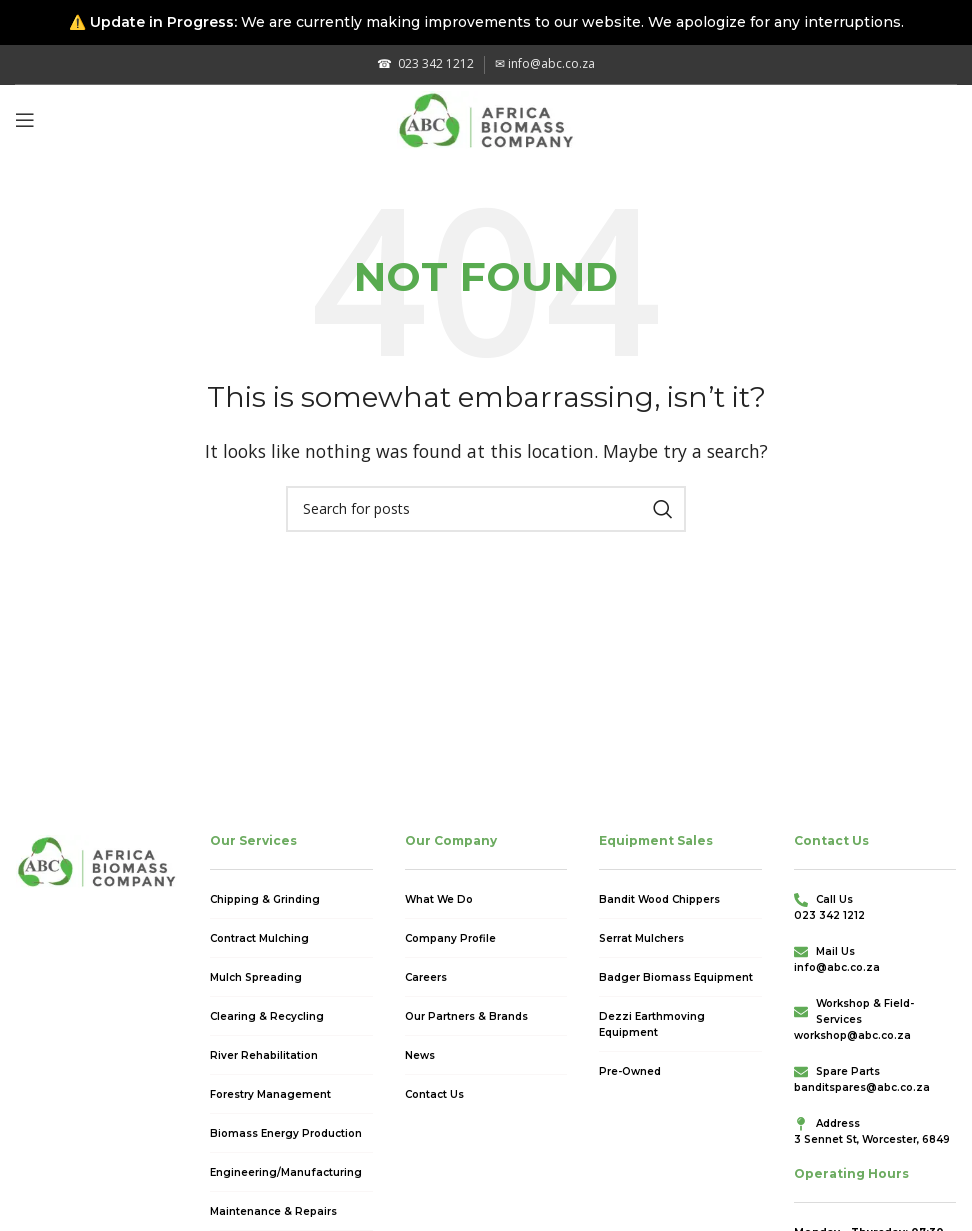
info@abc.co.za (545, 63)
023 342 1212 (425, 63)
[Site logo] (486, 118)
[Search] (486, 509)
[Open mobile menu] (25, 120)
